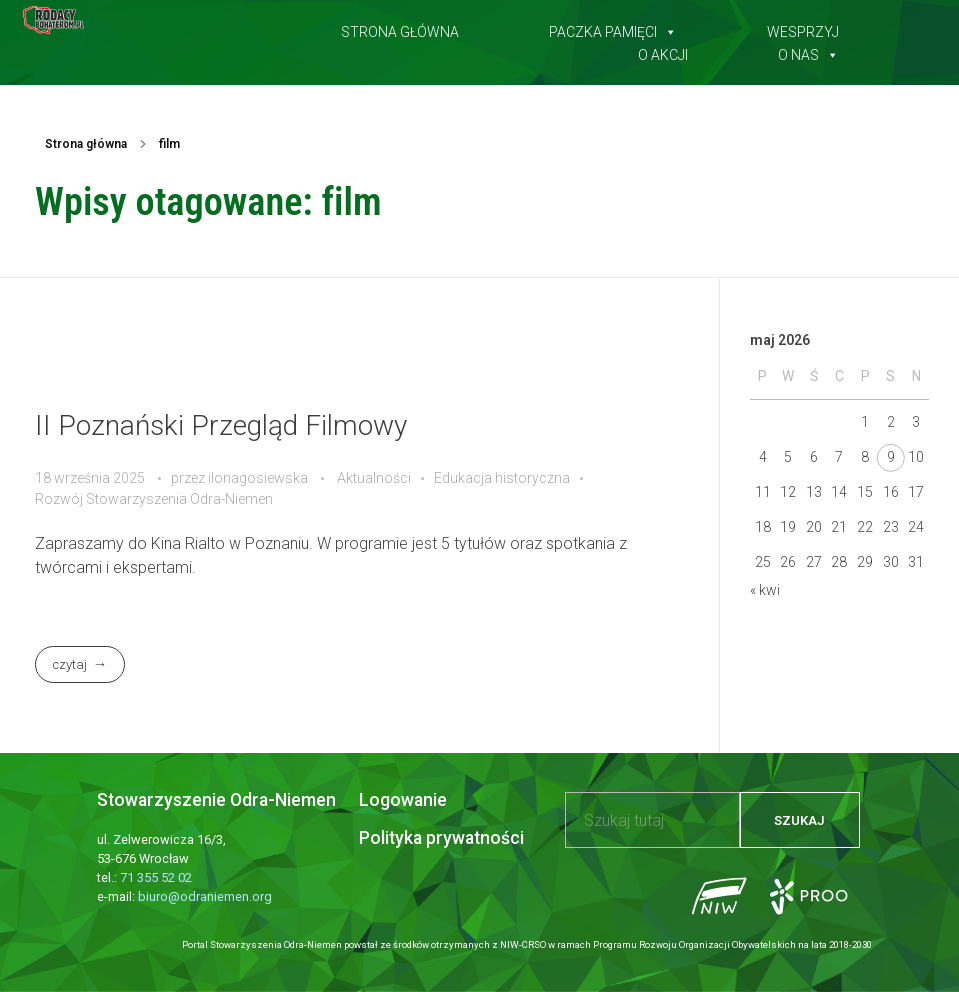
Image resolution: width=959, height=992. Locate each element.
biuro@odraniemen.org (205, 896)
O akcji (663, 51)
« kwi (765, 590)
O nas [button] (808, 51)
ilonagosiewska (259, 478)
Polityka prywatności (441, 838)
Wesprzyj (803, 28)
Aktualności (374, 478)
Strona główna (400, 28)
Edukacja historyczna (502, 478)
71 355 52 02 (156, 877)
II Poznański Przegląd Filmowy (221, 425)
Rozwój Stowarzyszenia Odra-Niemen (154, 499)
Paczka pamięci (613, 28)
